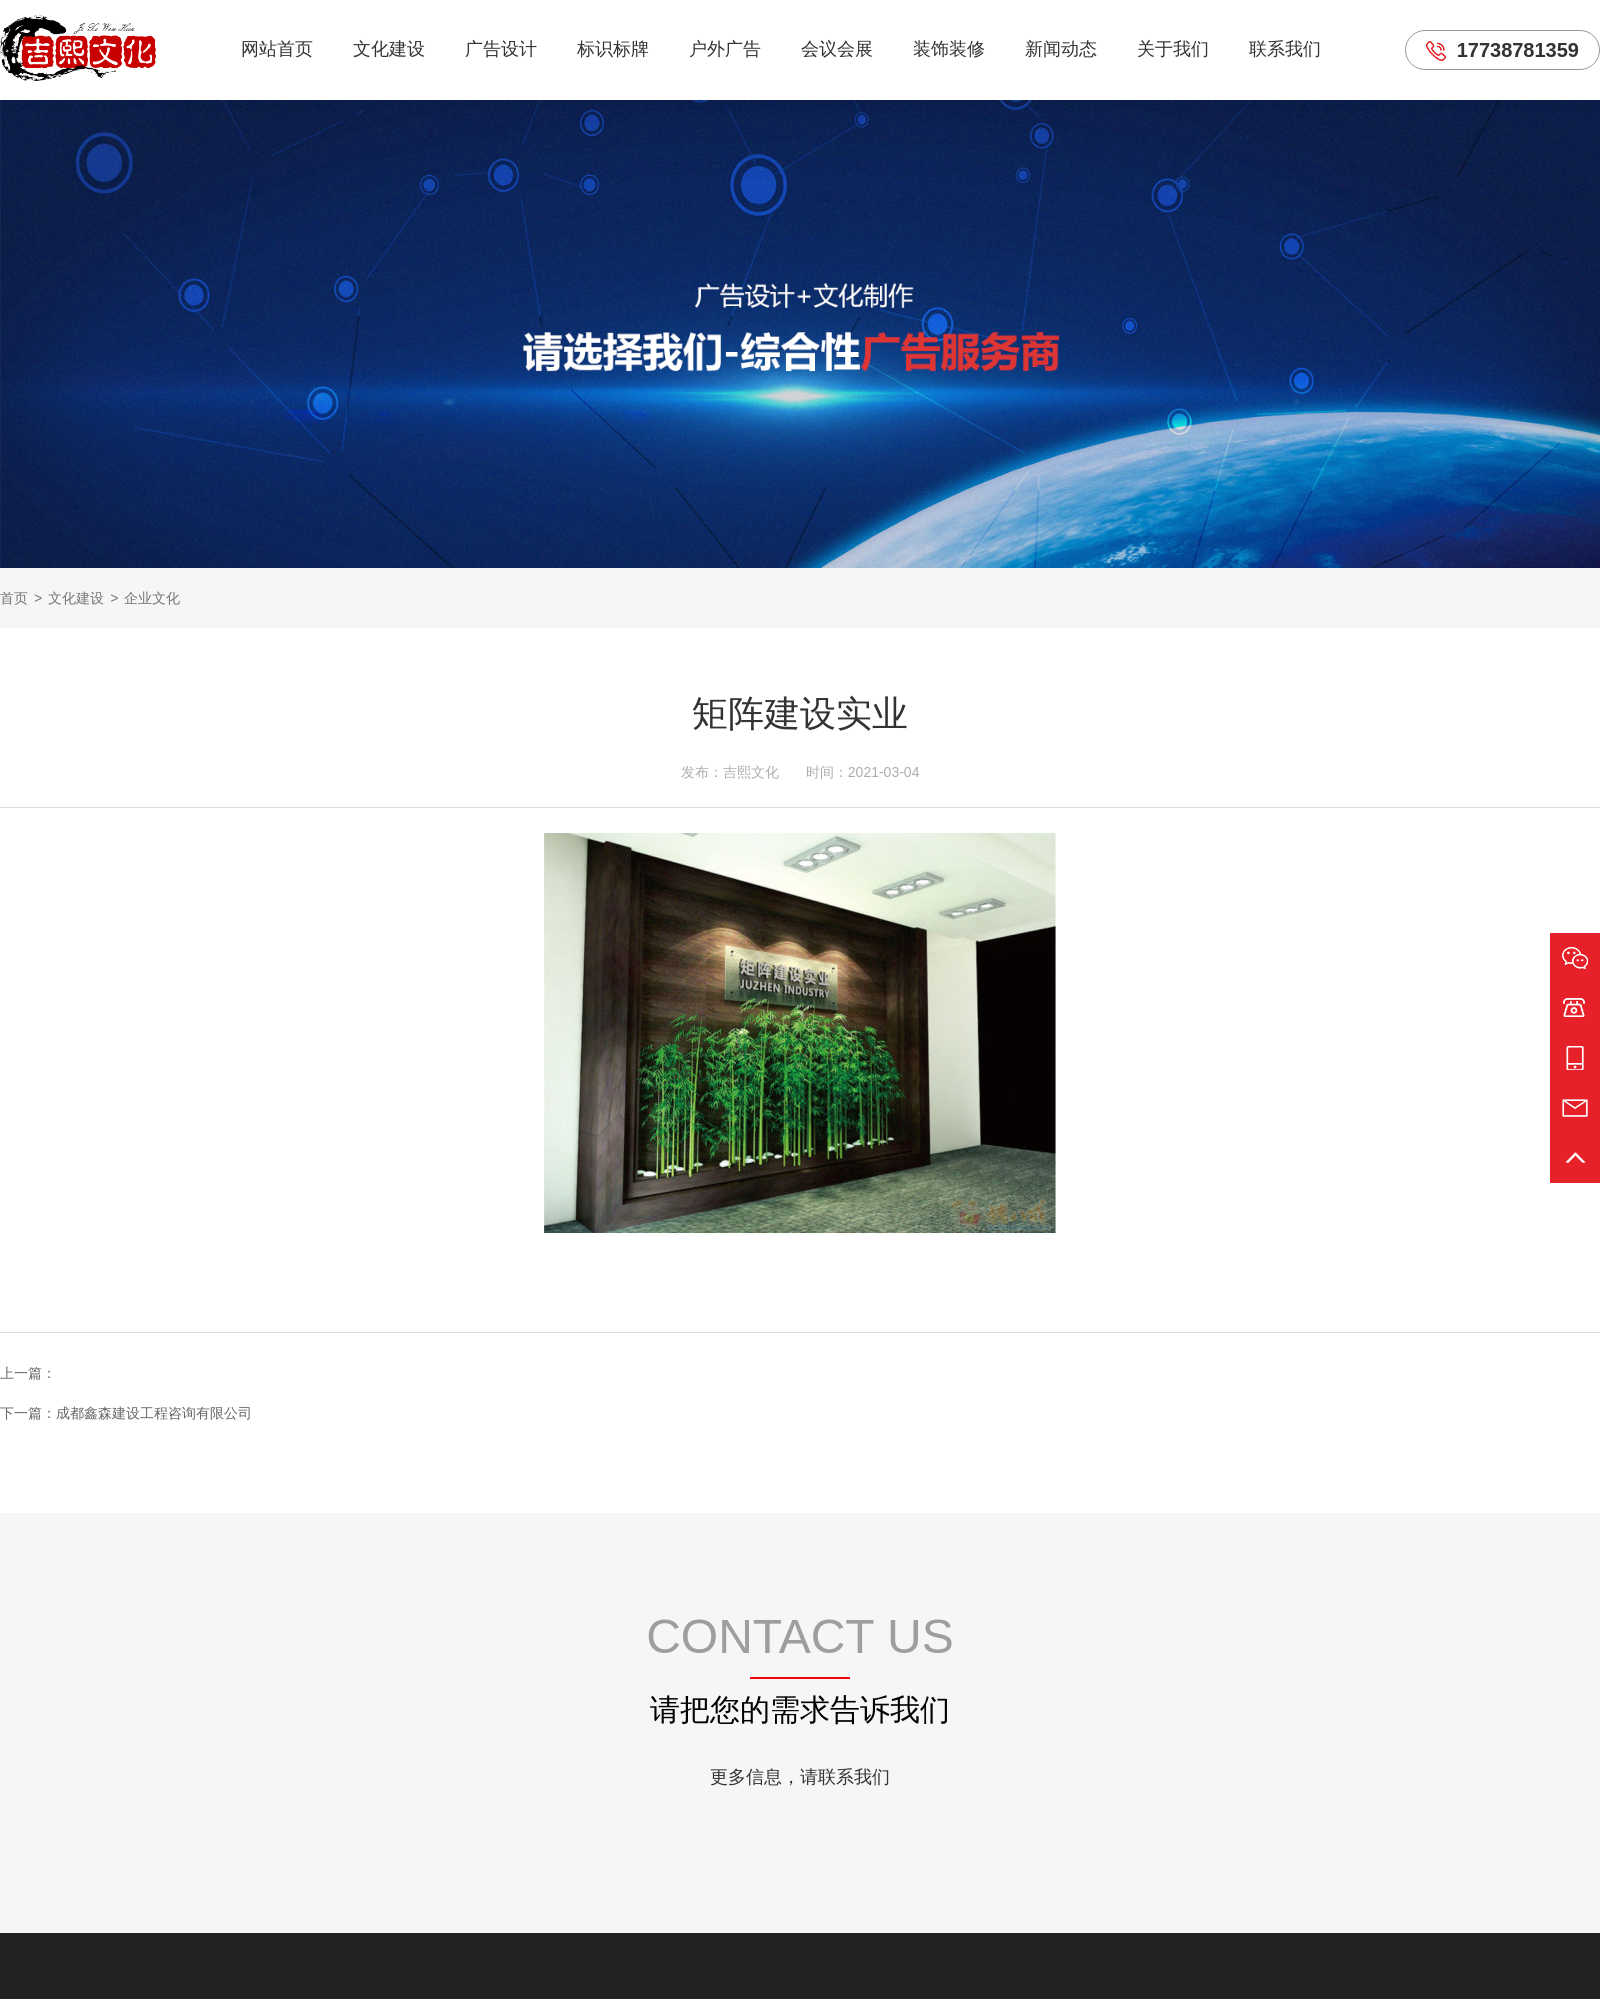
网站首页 (277, 49)
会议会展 (837, 49)
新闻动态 (1061, 49)
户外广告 (725, 49)
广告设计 (501, 49)
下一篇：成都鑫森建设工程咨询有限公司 (126, 1413)
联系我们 (1285, 49)
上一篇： (28, 1373)
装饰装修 (949, 49)
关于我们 (1173, 49)
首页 (14, 598)
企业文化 (152, 598)
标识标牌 (613, 49)
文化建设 (389, 49)
